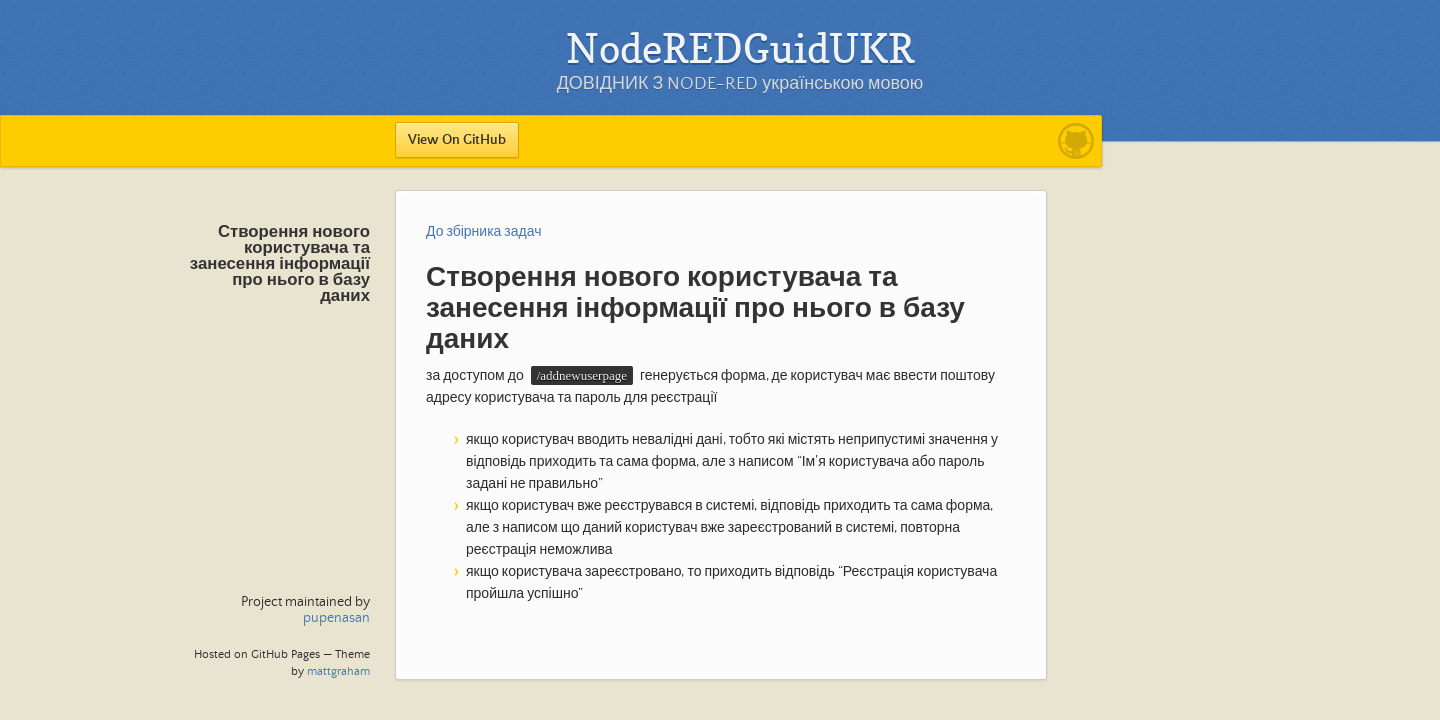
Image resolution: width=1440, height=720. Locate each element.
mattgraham (338, 671)
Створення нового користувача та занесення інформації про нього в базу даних (280, 264)
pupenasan (336, 618)
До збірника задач (484, 232)
